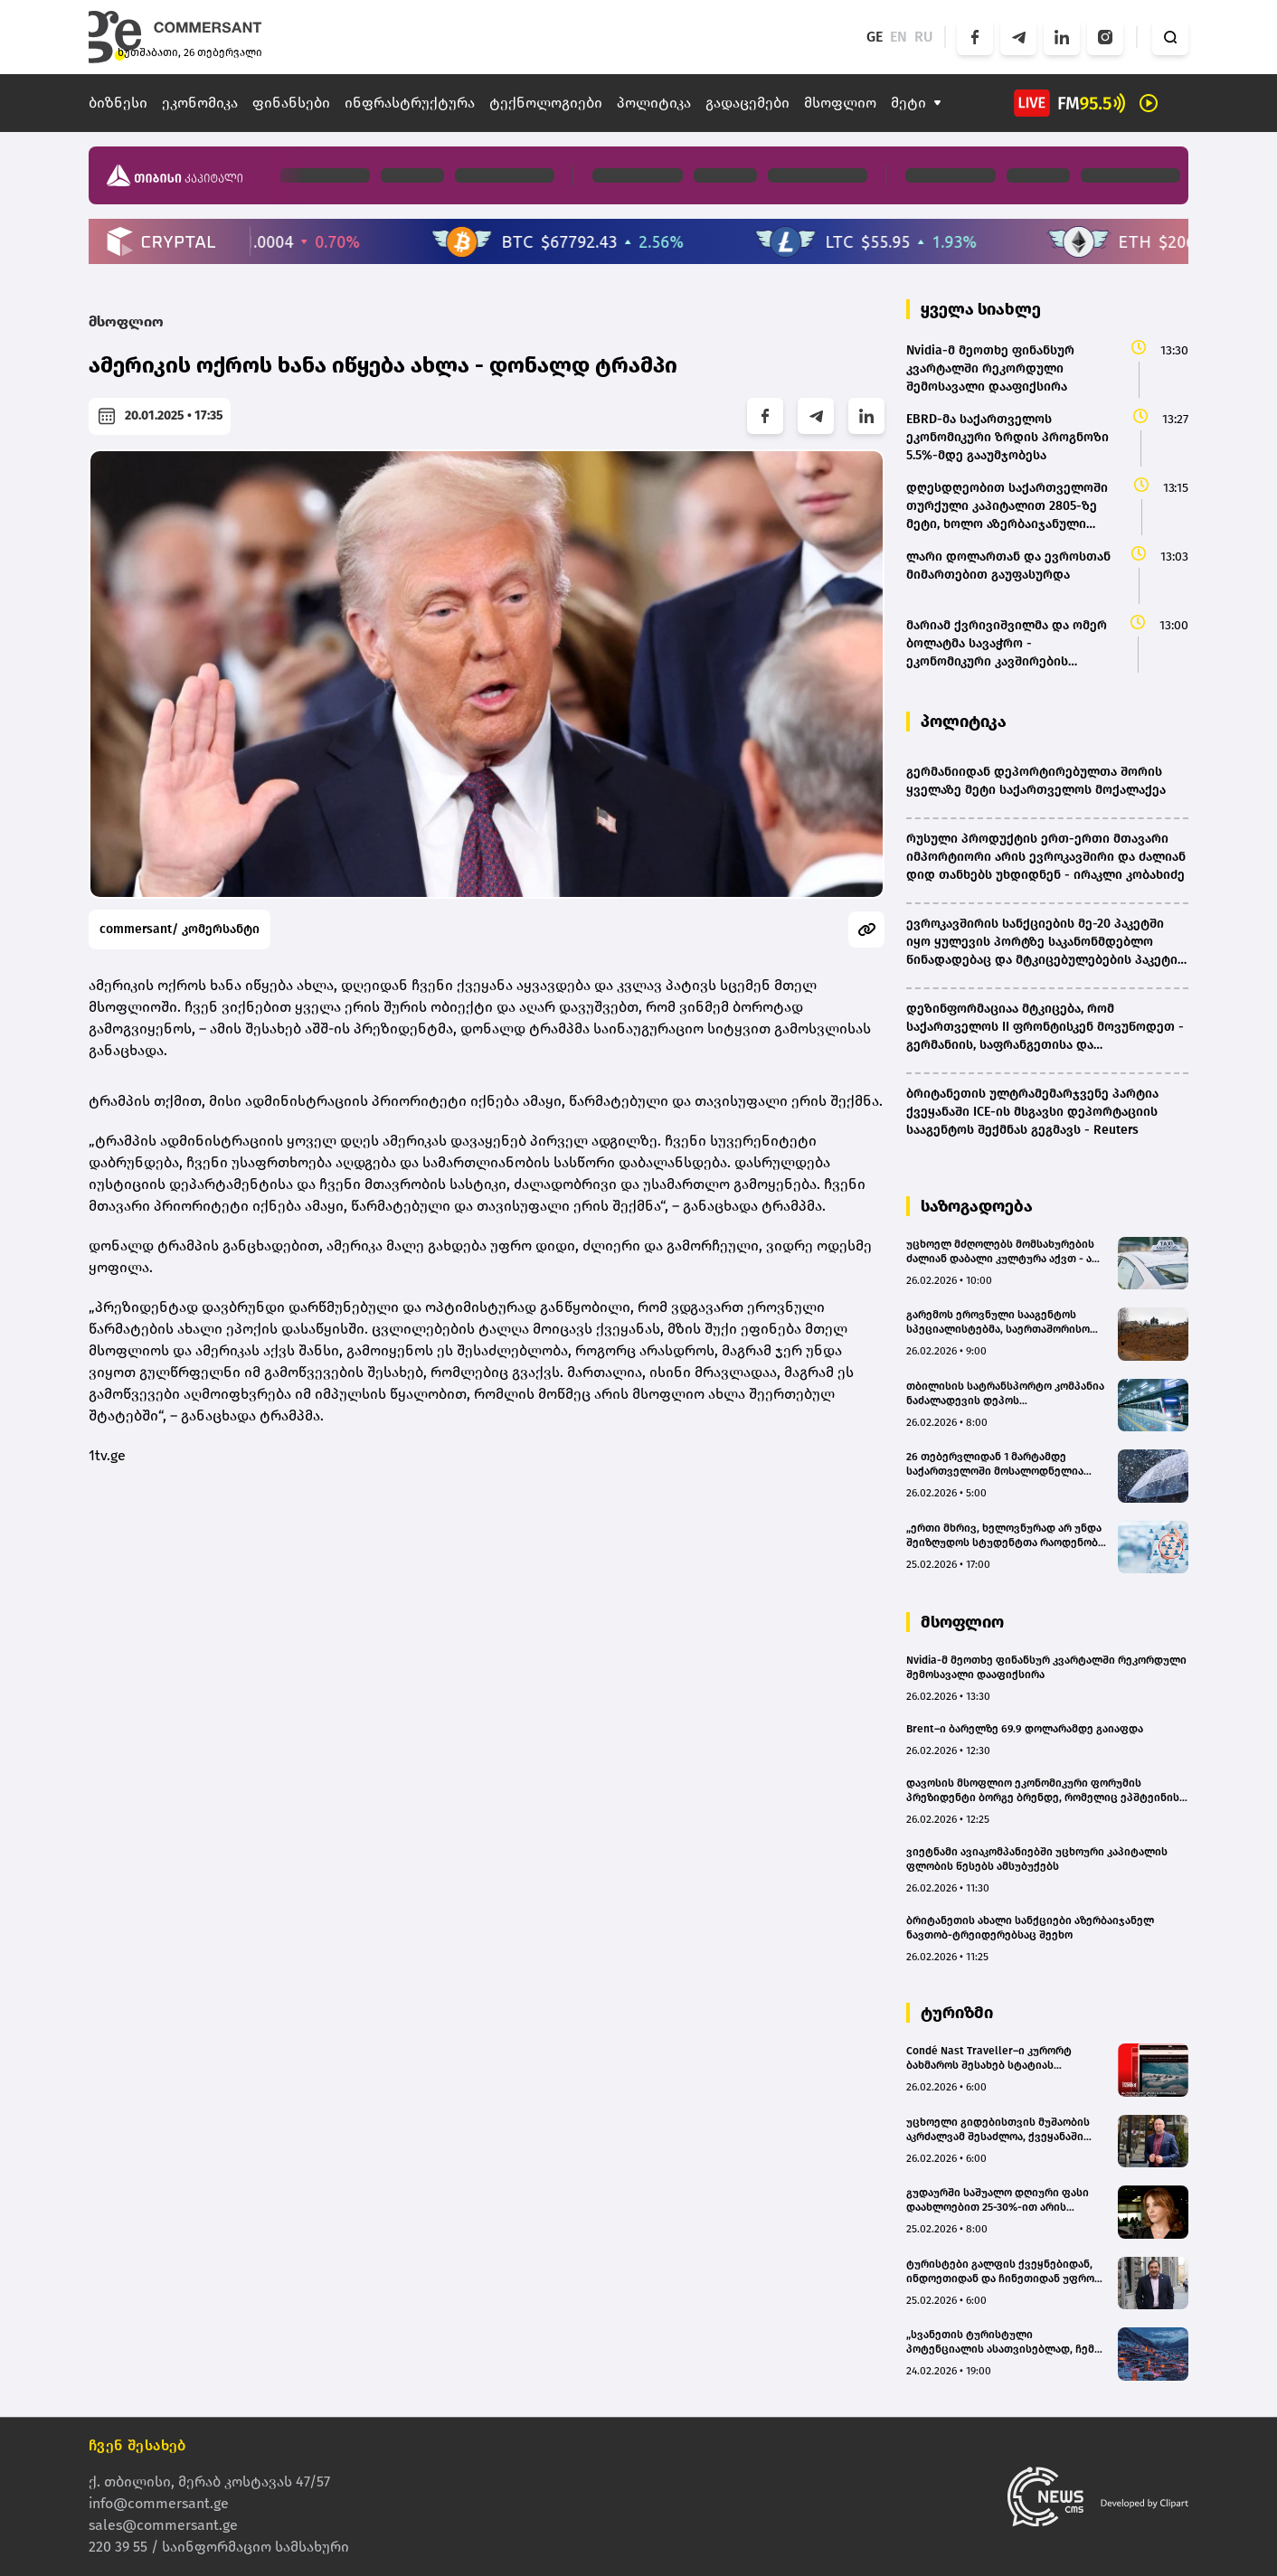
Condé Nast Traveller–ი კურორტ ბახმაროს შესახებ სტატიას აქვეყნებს (989, 2058)
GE (874, 36)
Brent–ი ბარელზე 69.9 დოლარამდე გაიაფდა (1024, 1728)
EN (898, 36)
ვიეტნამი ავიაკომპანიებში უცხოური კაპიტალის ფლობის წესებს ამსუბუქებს (1037, 1859)
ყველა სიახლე (981, 309)
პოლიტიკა (654, 102)
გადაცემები (747, 102)
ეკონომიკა (200, 102)
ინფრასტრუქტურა (410, 102)
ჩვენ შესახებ (137, 2445)
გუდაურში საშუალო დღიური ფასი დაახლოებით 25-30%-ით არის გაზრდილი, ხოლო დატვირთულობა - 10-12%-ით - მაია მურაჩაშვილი (1004, 2200)
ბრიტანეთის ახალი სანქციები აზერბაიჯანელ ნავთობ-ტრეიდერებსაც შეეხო (1030, 1927)
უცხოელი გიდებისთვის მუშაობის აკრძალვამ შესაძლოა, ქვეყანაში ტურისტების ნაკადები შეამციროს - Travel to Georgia (1002, 2130)
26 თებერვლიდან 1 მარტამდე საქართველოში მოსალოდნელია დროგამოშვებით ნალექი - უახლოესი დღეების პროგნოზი (994, 1464)
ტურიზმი (957, 2013)
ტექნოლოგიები (545, 102)
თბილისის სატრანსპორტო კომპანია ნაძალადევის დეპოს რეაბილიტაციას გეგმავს (1005, 1394)
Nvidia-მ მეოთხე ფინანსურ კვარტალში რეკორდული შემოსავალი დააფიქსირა (1046, 1667)
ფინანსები (291, 102)
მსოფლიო (840, 102)
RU (923, 36)
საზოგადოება (977, 1206)
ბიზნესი (118, 102)
